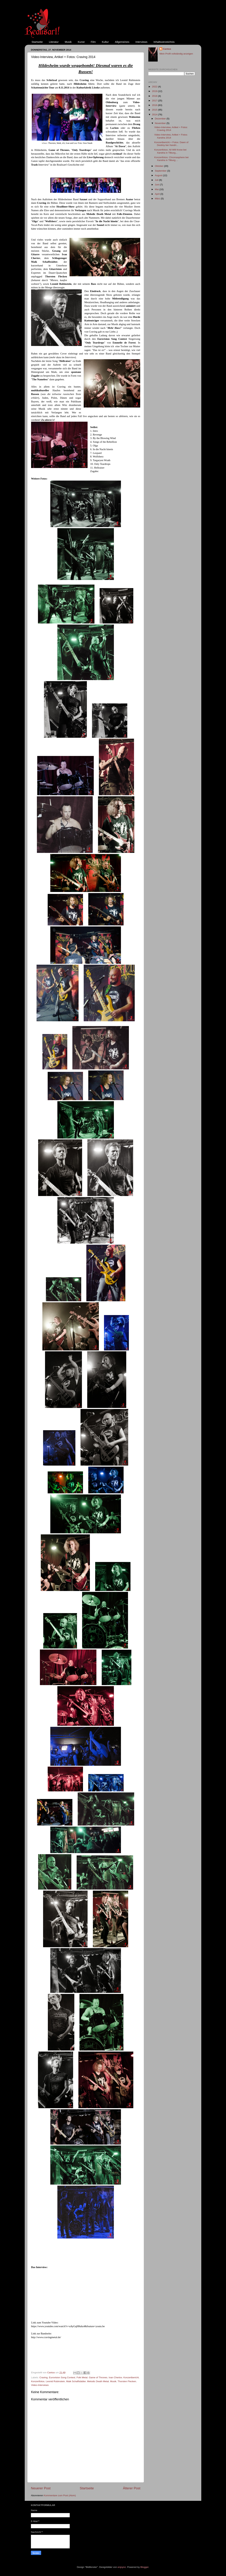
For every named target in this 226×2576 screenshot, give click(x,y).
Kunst (81, 41)
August (159, 175)
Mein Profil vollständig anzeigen (176, 53)
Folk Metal (81, 2377)
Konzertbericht (131, 2377)
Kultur (105, 41)
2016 (155, 105)
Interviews (141, 41)
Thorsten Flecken (127, 2381)
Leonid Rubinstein (55, 2381)
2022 (155, 86)
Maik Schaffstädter (76, 2381)
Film (93, 41)
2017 (155, 100)
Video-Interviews (40, 2385)
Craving (43, 2377)
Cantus (167, 49)
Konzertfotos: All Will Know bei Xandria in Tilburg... (170, 151)
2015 (155, 109)
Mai (157, 189)
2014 (155, 114)
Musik (68, 41)
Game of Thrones (98, 2377)
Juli (157, 180)
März (158, 198)
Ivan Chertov (115, 2377)
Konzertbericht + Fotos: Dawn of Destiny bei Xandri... (171, 143)
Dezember (160, 118)
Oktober (159, 166)
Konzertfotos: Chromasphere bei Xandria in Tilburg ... (171, 158)
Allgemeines (122, 41)
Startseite (37, 41)
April (157, 194)
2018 (155, 96)
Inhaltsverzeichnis (163, 41)
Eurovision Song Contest (62, 2377)
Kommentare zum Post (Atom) (60, 2495)
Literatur (54, 41)
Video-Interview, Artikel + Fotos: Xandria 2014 (171, 136)
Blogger (144, 2567)
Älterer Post (131, 2488)
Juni (157, 184)
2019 (155, 91)
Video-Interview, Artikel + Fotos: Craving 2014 (171, 128)
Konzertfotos (37, 2381)
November (160, 123)
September (161, 170)
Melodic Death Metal (98, 2381)
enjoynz (122, 2567)
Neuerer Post (40, 2488)
